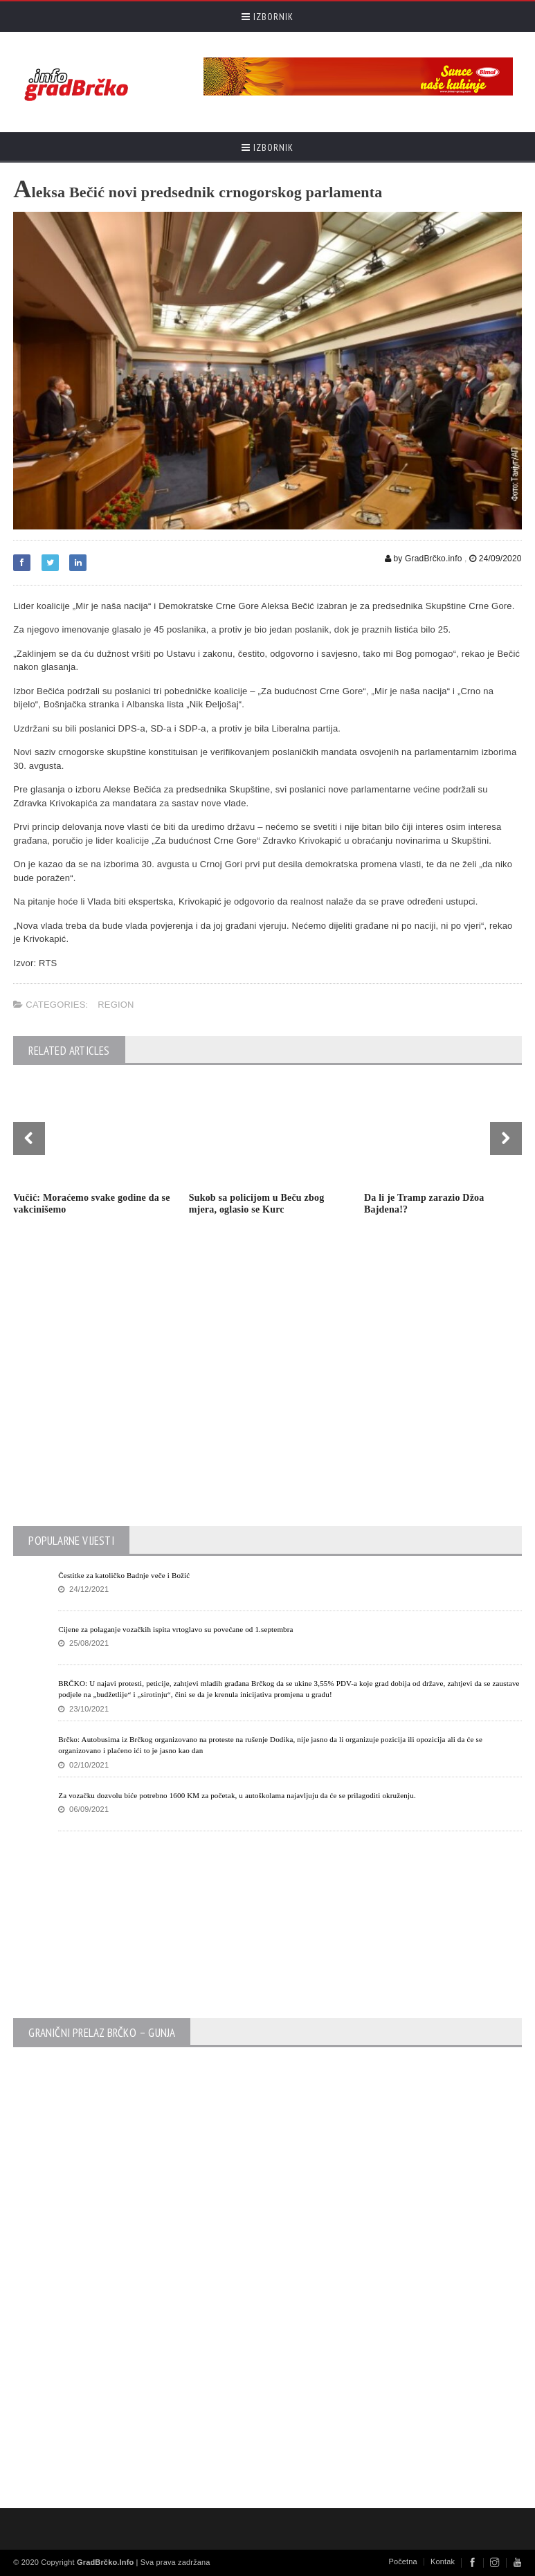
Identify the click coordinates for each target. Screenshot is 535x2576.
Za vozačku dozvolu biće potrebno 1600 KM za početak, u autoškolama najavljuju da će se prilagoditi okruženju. (237, 1795)
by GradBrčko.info (423, 558)
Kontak (442, 2561)
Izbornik (267, 16)
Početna (402, 2561)
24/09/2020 (495, 558)
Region (116, 1004)
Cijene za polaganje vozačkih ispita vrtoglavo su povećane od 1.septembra (175, 1629)
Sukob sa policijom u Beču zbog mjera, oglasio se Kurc (257, 1203)
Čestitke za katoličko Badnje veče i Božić (124, 1575)
